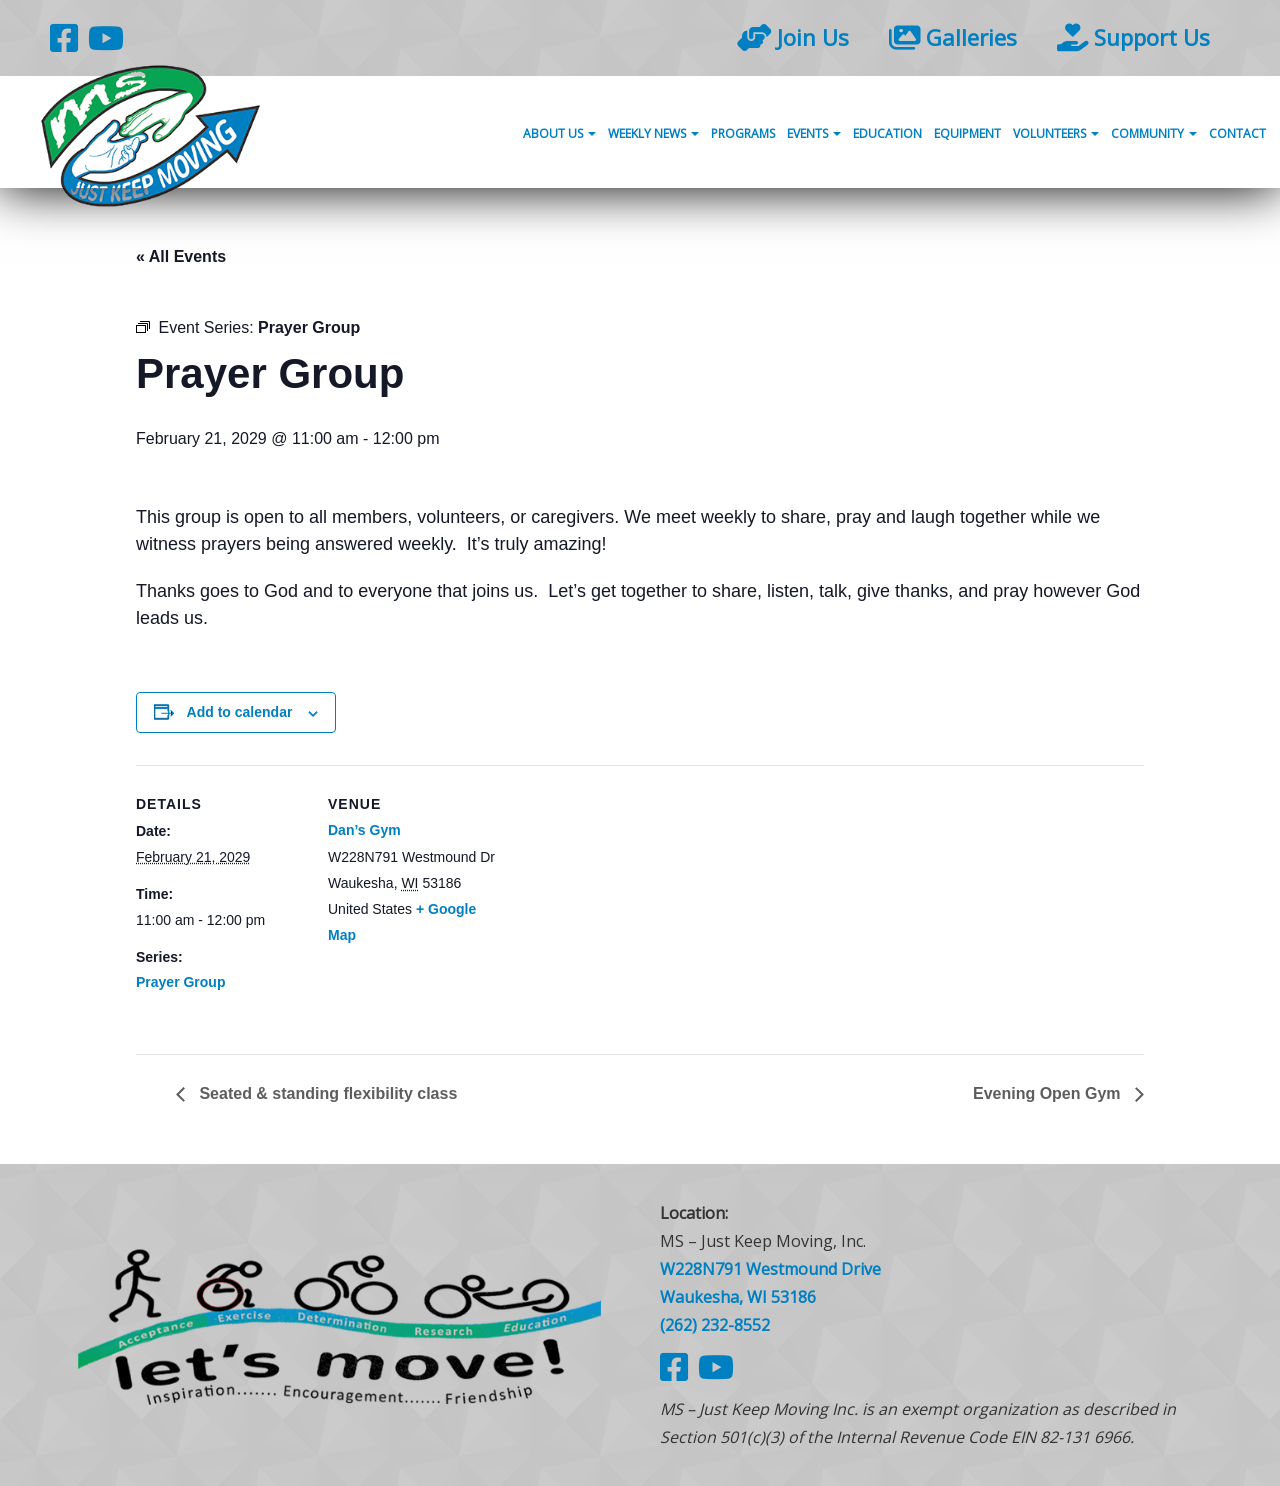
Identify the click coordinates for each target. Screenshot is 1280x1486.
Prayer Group (180, 982)
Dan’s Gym (364, 830)
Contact (1237, 133)
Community (1154, 133)
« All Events (181, 256)
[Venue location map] (625, 903)
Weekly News (653, 133)
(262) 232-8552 (715, 1325)
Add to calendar (240, 712)
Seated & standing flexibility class (326, 1093)
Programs (743, 133)
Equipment (967, 133)
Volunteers (1056, 133)
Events (814, 133)
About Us (559, 133)
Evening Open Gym (1049, 1093)
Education (887, 133)
